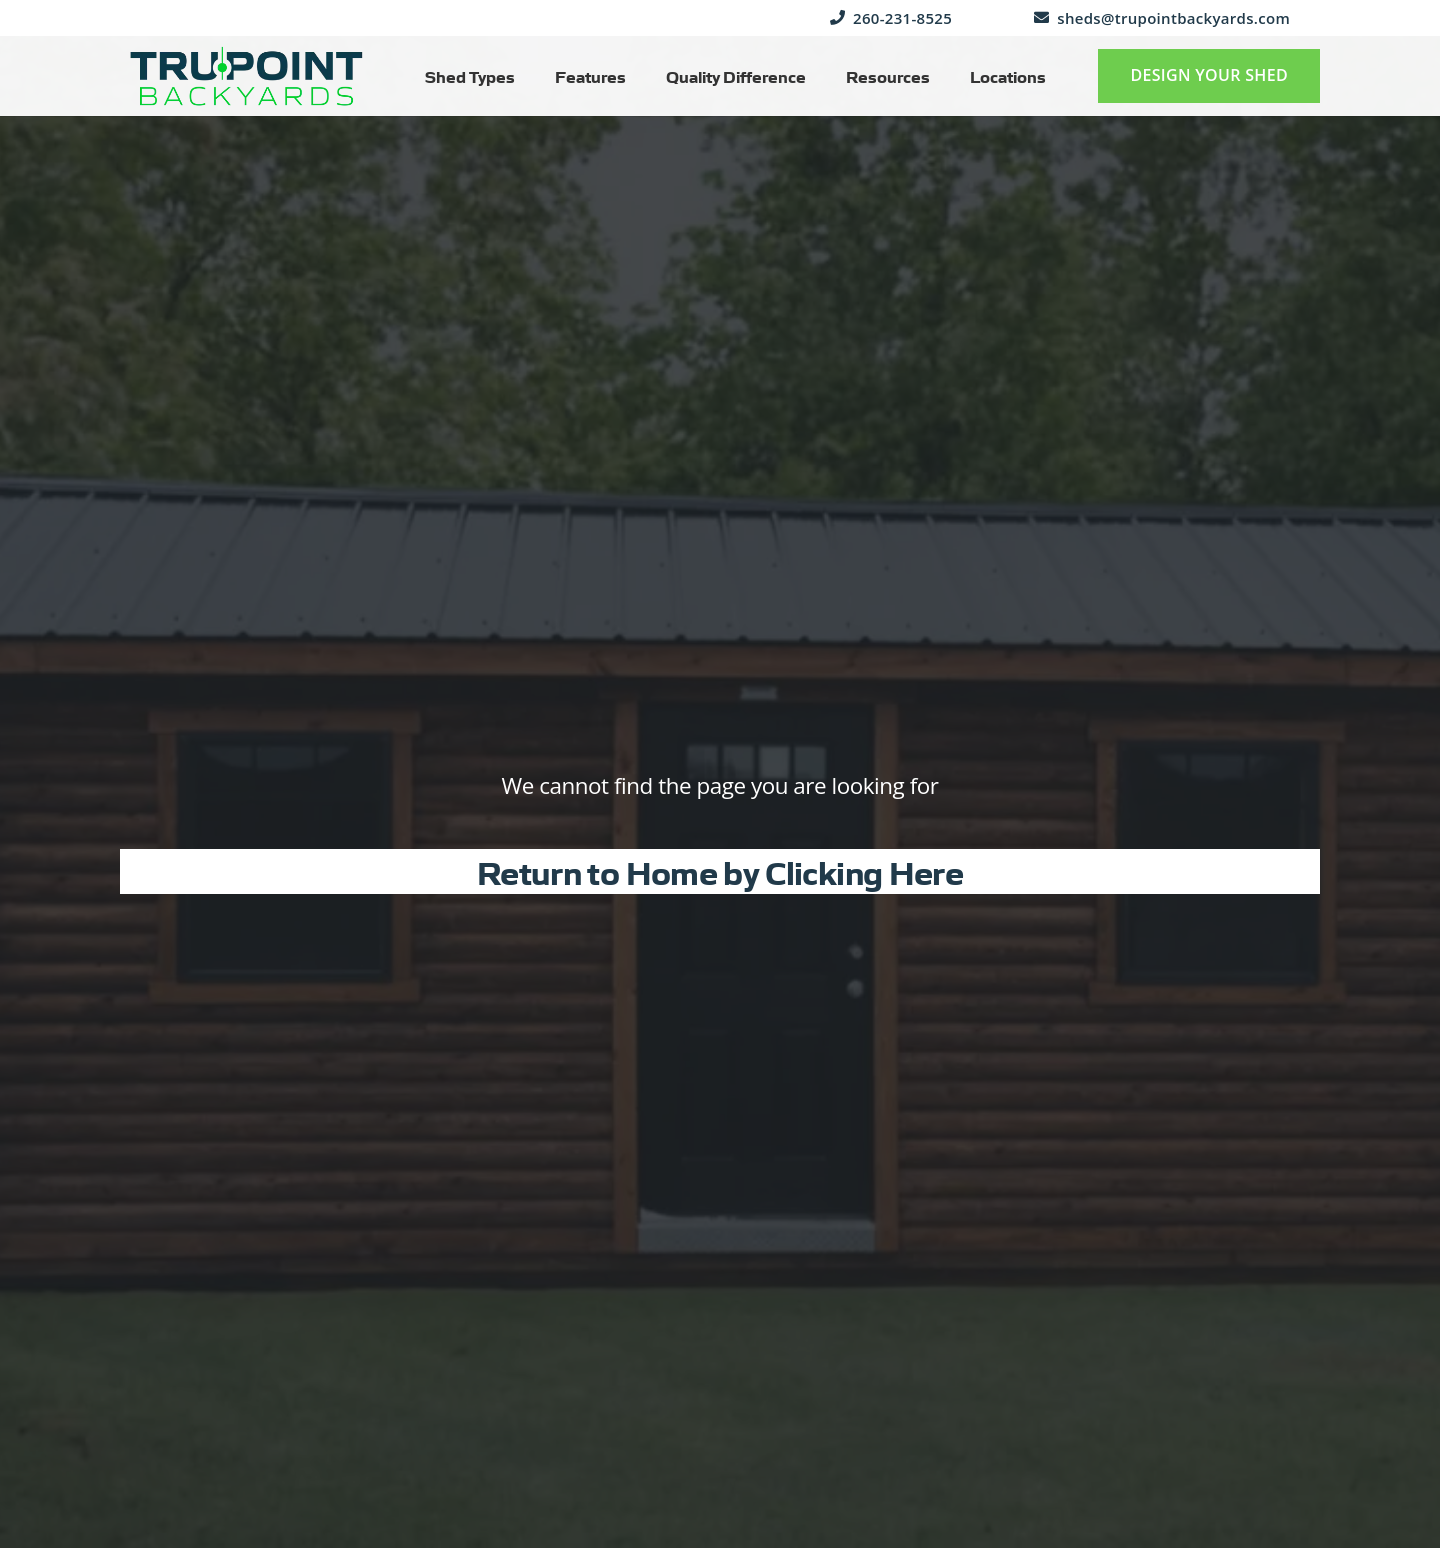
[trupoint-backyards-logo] (246, 76)
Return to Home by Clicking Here (720, 870)
